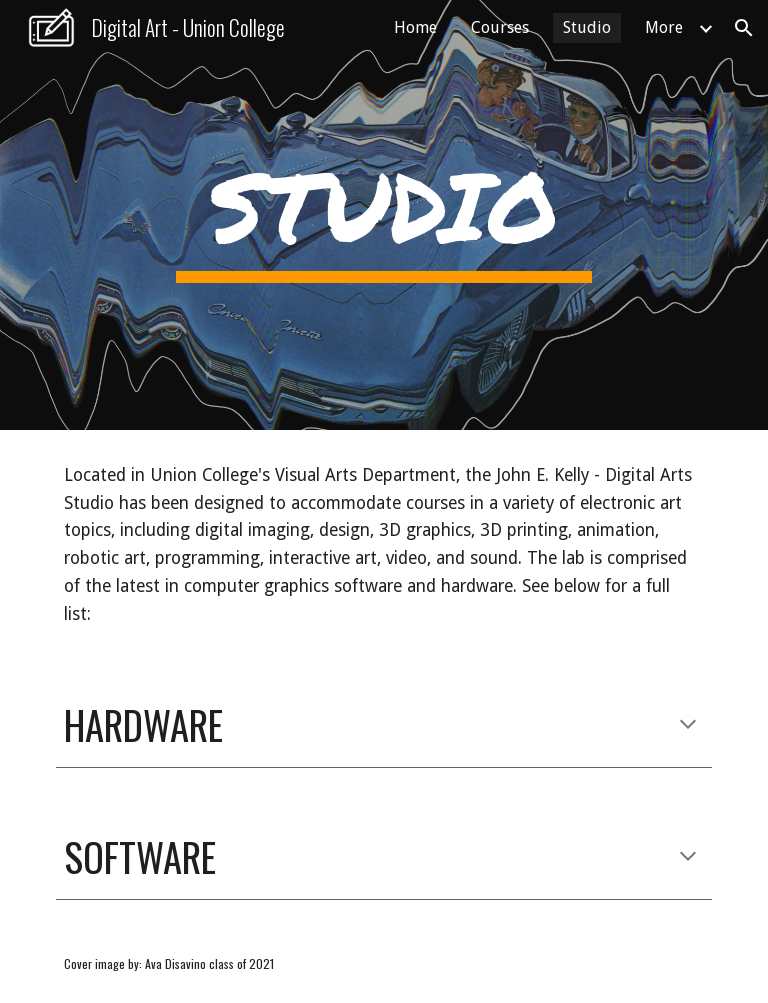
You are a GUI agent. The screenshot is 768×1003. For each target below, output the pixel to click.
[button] (744, 28)
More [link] (664, 27)
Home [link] (415, 27)
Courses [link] (500, 27)
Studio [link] (587, 27)
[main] (383, 214)
